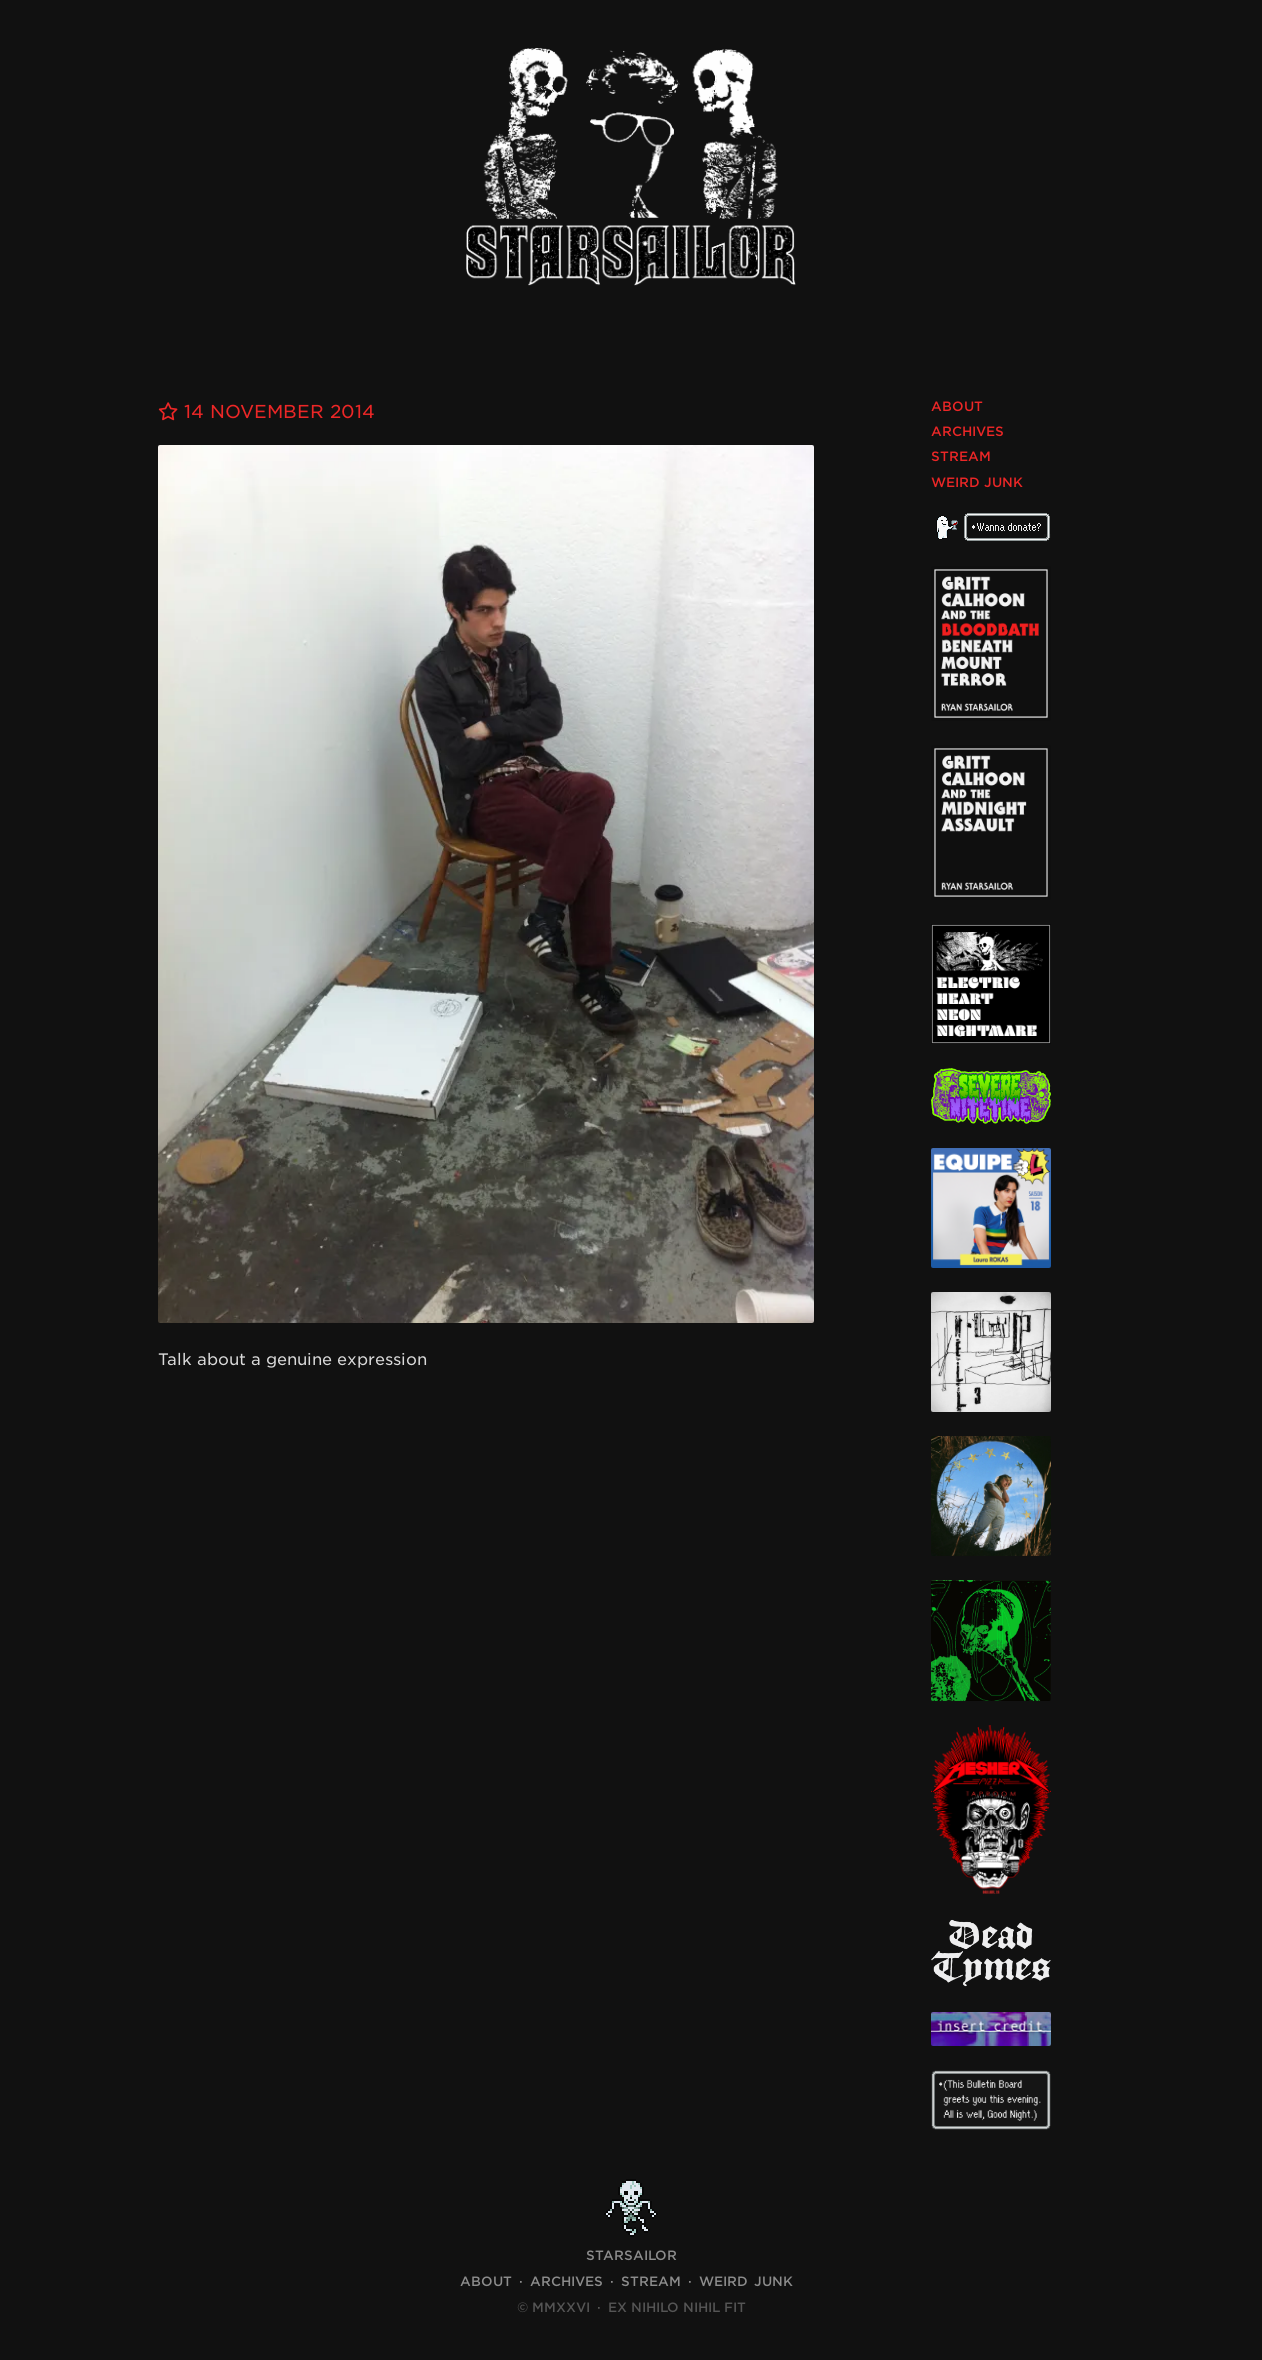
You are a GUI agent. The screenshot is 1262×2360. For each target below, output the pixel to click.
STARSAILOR (631, 2255)
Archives (967, 431)
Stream (961, 456)
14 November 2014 (266, 411)
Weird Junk (977, 482)
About (957, 406)
